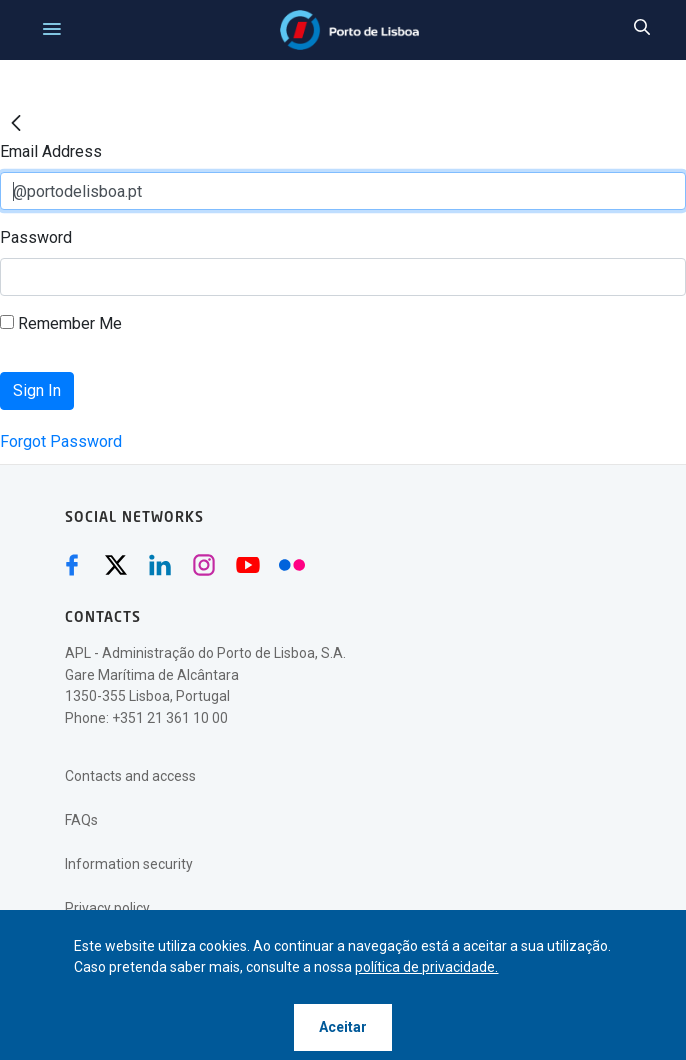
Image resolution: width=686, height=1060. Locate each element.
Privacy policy (107, 908)
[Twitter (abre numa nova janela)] (116, 565)
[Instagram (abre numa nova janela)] (204, 565)
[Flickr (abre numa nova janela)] (292, 565)
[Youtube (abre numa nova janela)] (248, 565)
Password (36, 237)
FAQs (81, 820)
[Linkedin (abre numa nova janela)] (160, 565)
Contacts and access (130, 776)
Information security (129, 864)
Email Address (51, 151)
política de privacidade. (426, 967)
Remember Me (61, 323)
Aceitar (343, 1027)
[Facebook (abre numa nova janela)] (72, 565)
